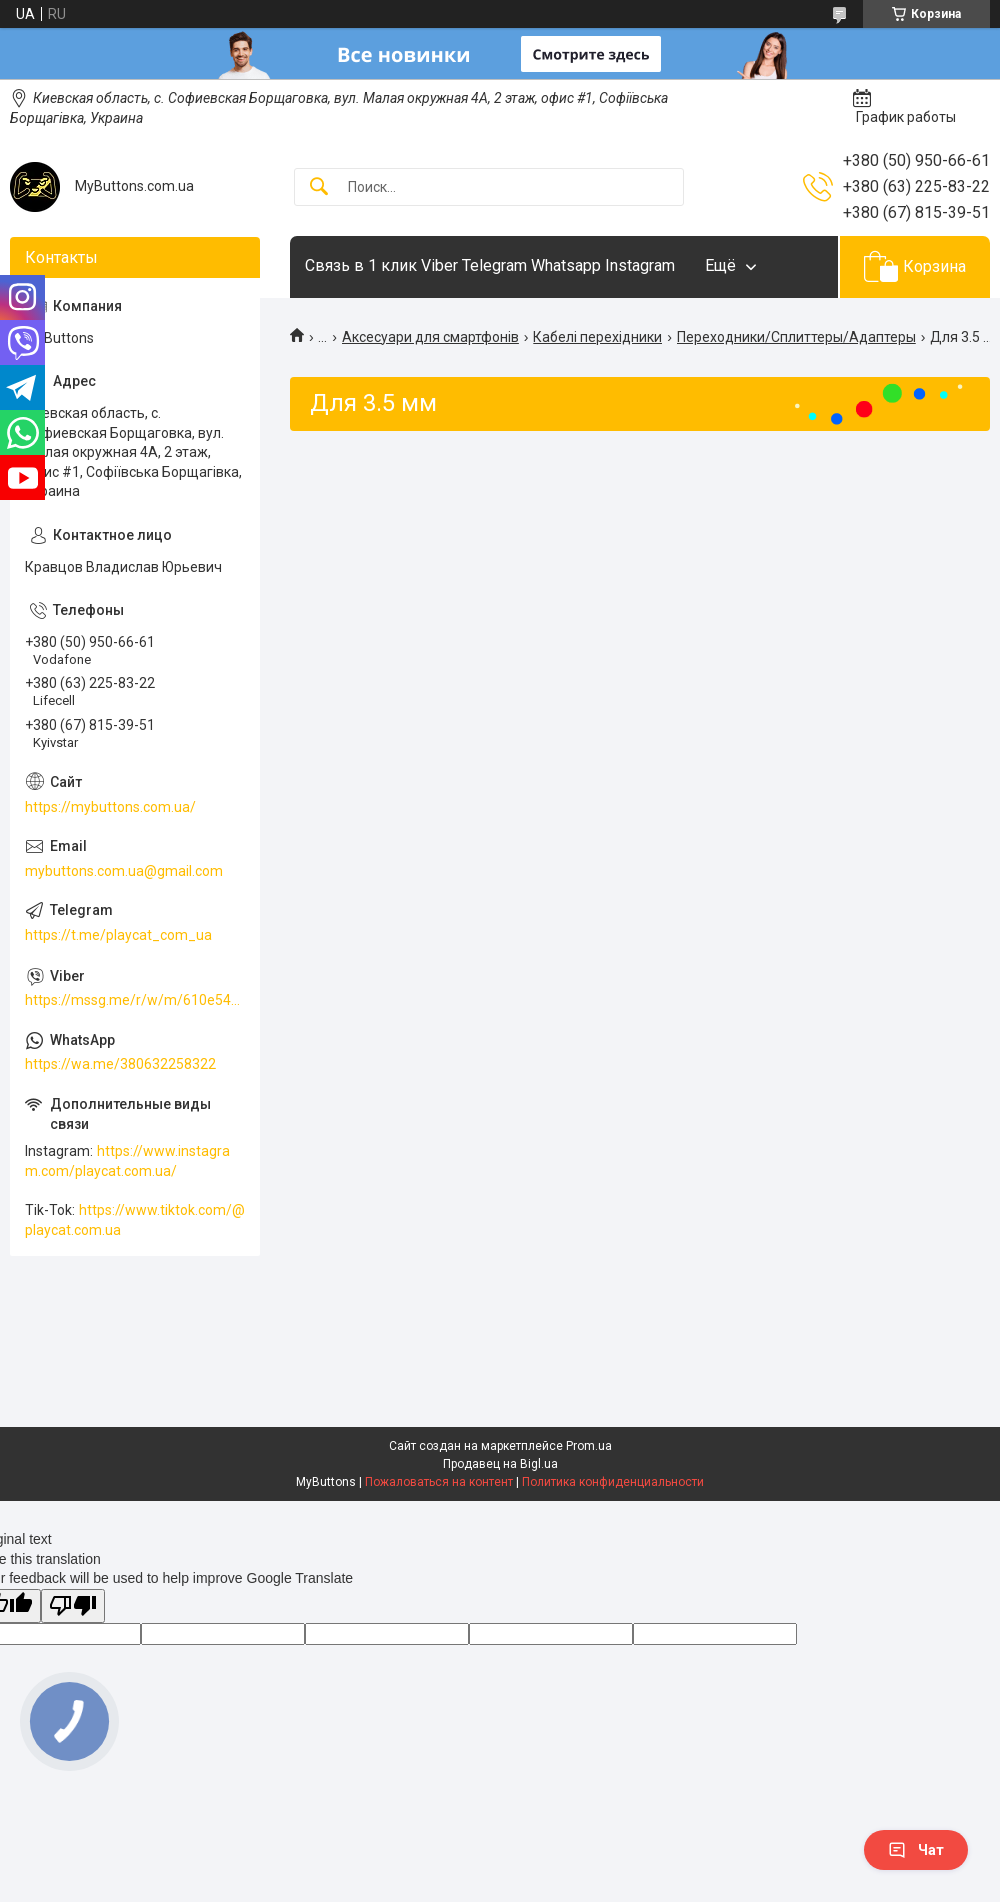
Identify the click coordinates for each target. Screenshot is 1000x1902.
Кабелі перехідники (597, 337)
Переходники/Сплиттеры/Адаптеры (796, 337)
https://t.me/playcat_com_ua (118, 935)
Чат (916, 1850)
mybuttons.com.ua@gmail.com (124, 871)
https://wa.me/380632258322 (120, 1064)
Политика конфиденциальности (613, 1482)
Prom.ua (589, 1446)
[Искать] (319, 187)
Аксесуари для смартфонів (430, 337)
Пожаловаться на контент (439, 1482)
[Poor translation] (73, 1606)
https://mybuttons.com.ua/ (110, 807)
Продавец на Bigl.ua (500, 1464)
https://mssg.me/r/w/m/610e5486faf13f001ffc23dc (135, 1000)
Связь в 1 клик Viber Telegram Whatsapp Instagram (490, 265)
